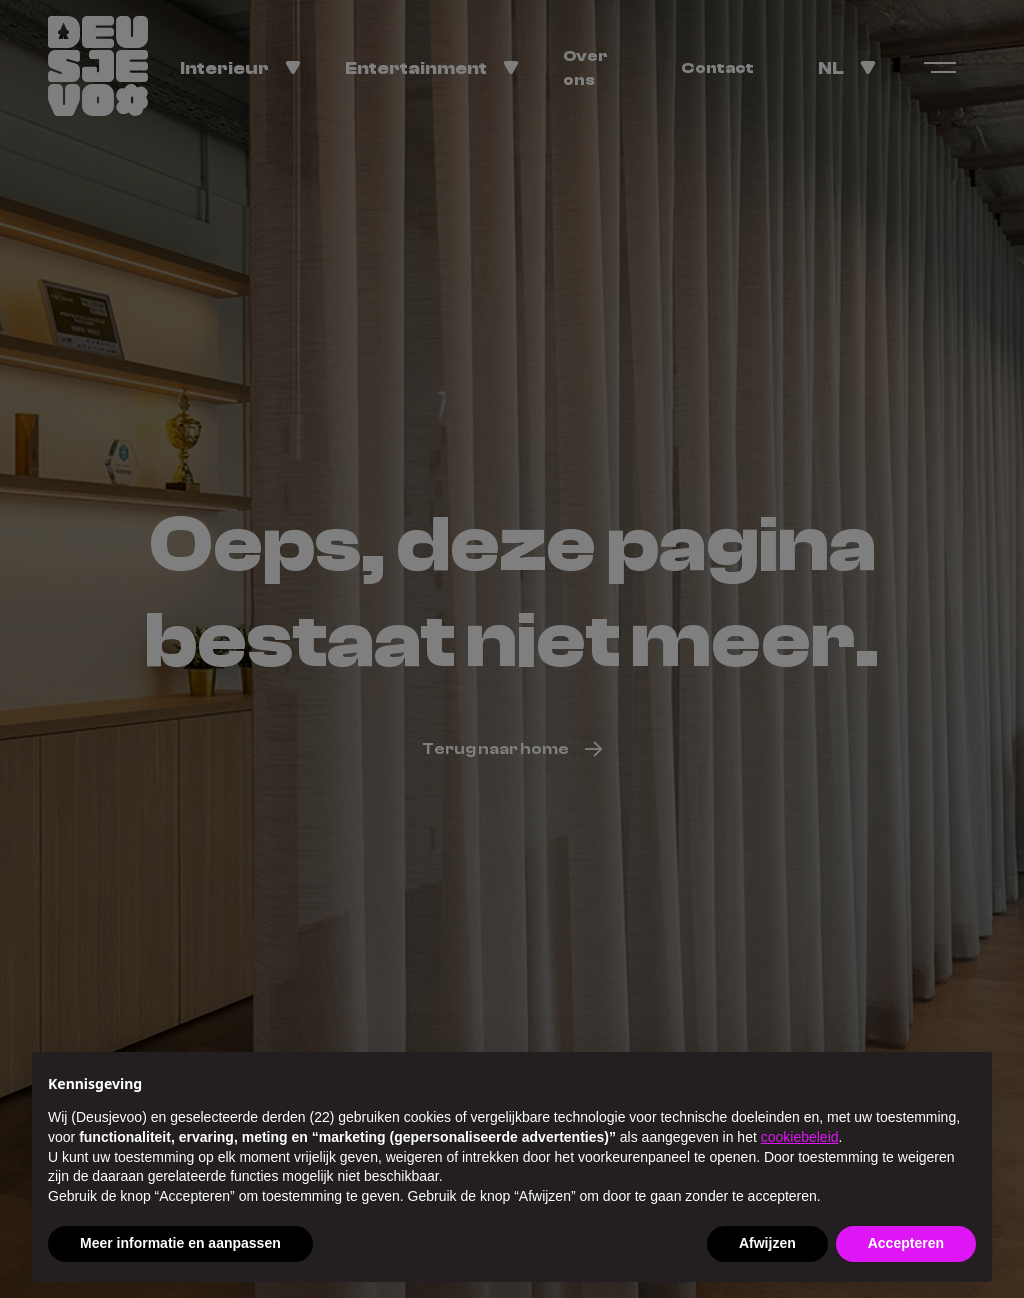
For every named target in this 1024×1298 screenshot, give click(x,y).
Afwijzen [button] (767, 1243)
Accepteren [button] (906, 1243)
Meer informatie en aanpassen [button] (180, 1243)
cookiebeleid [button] (800, 1137)
